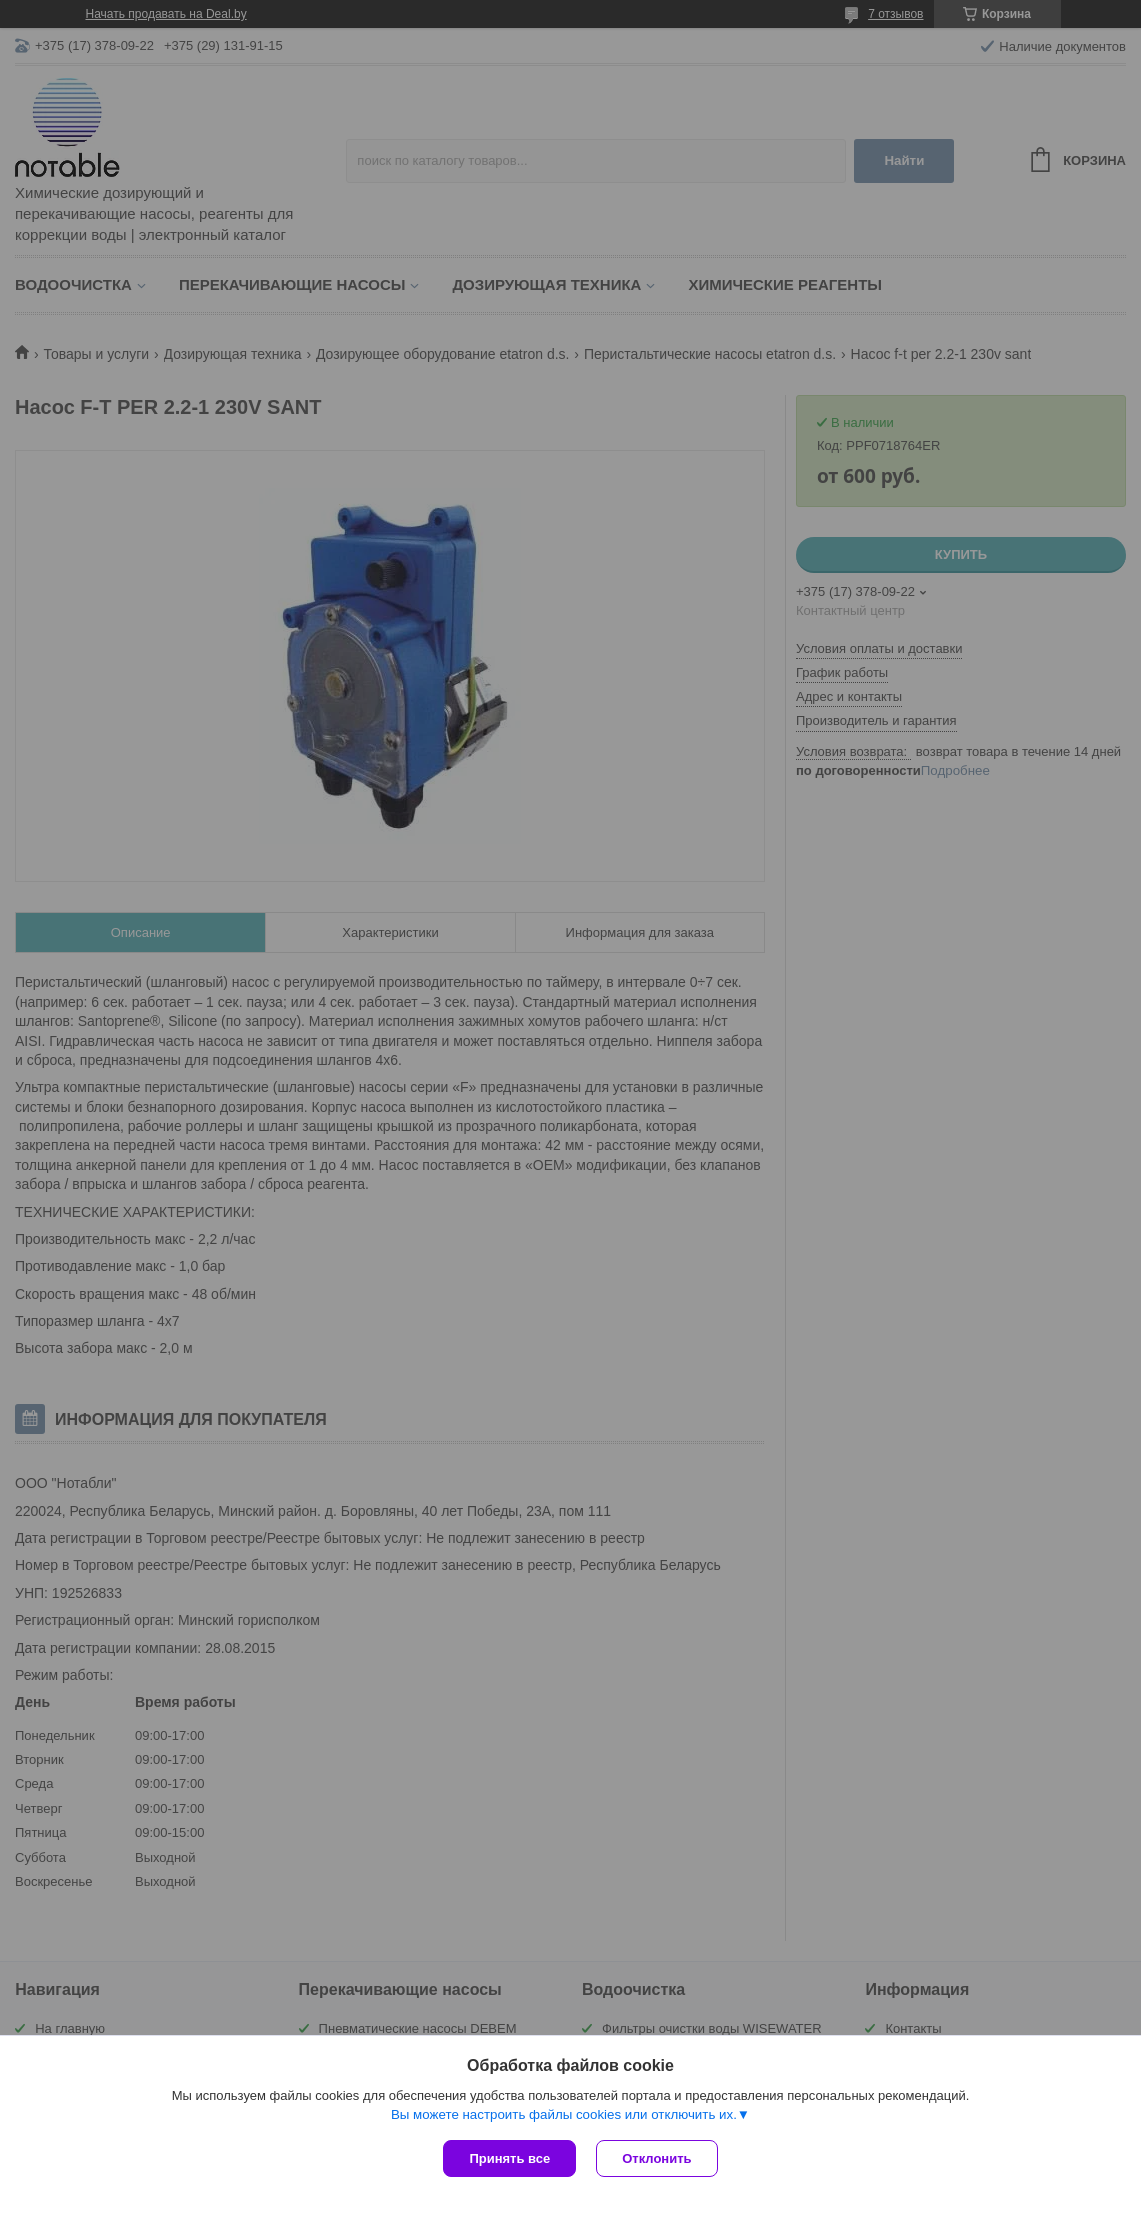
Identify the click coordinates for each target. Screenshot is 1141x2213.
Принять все (509, 2158)
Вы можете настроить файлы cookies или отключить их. (564, 2114)
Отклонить (656, 2158)
